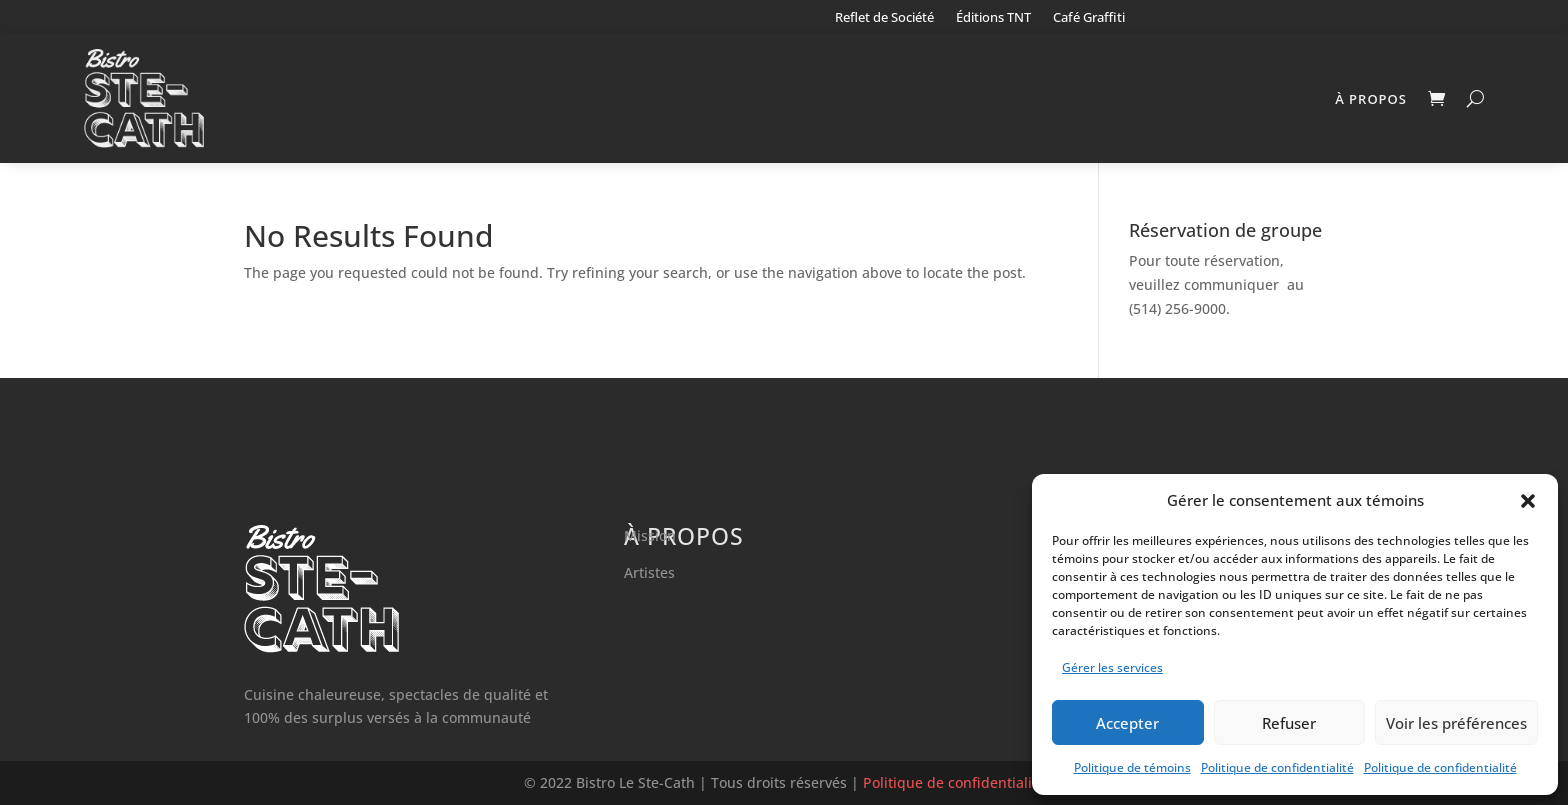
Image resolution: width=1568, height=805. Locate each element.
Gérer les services (1112, 667)
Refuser (1289, 723)
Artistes (649, 572)
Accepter (1127, 723)
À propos (1371, 99)
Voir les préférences (1456, 723)
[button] (1528, 501)
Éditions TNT (993, 18)
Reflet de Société (884, 18)
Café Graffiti (1089, 18)
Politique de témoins (1132, 767)
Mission (650, 535)
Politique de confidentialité (1277, 767)
